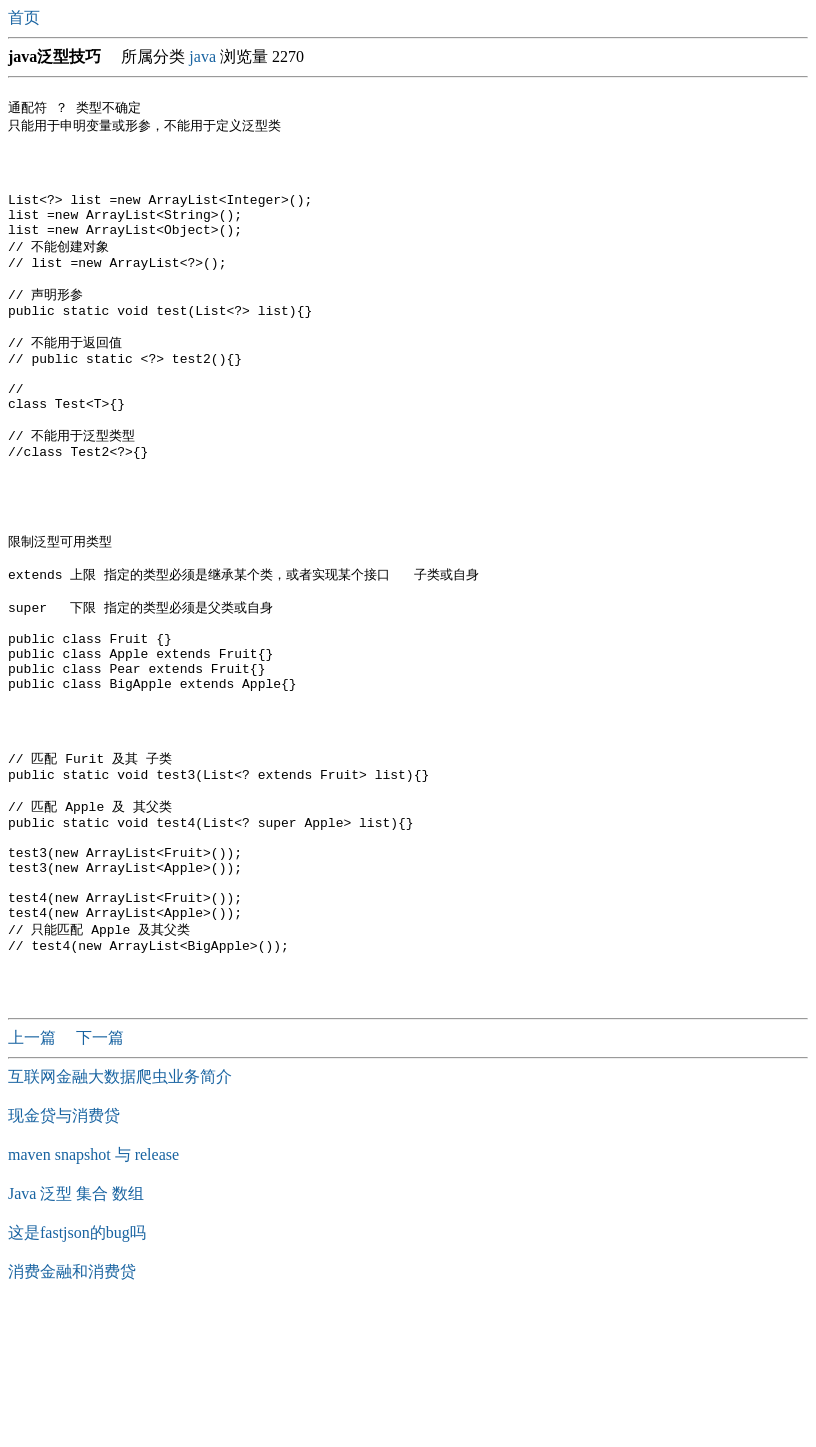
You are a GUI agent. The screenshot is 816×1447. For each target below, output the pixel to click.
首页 (26, 17)
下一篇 (100, 1175)
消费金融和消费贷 (72, 1409)
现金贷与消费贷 (64, 1253)
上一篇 (34, 1175)
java (202, 56)
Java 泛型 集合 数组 (76, 1331)
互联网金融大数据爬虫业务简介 (120, 1214)
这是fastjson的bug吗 (77, 1370)
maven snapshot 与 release (93, 1292)
